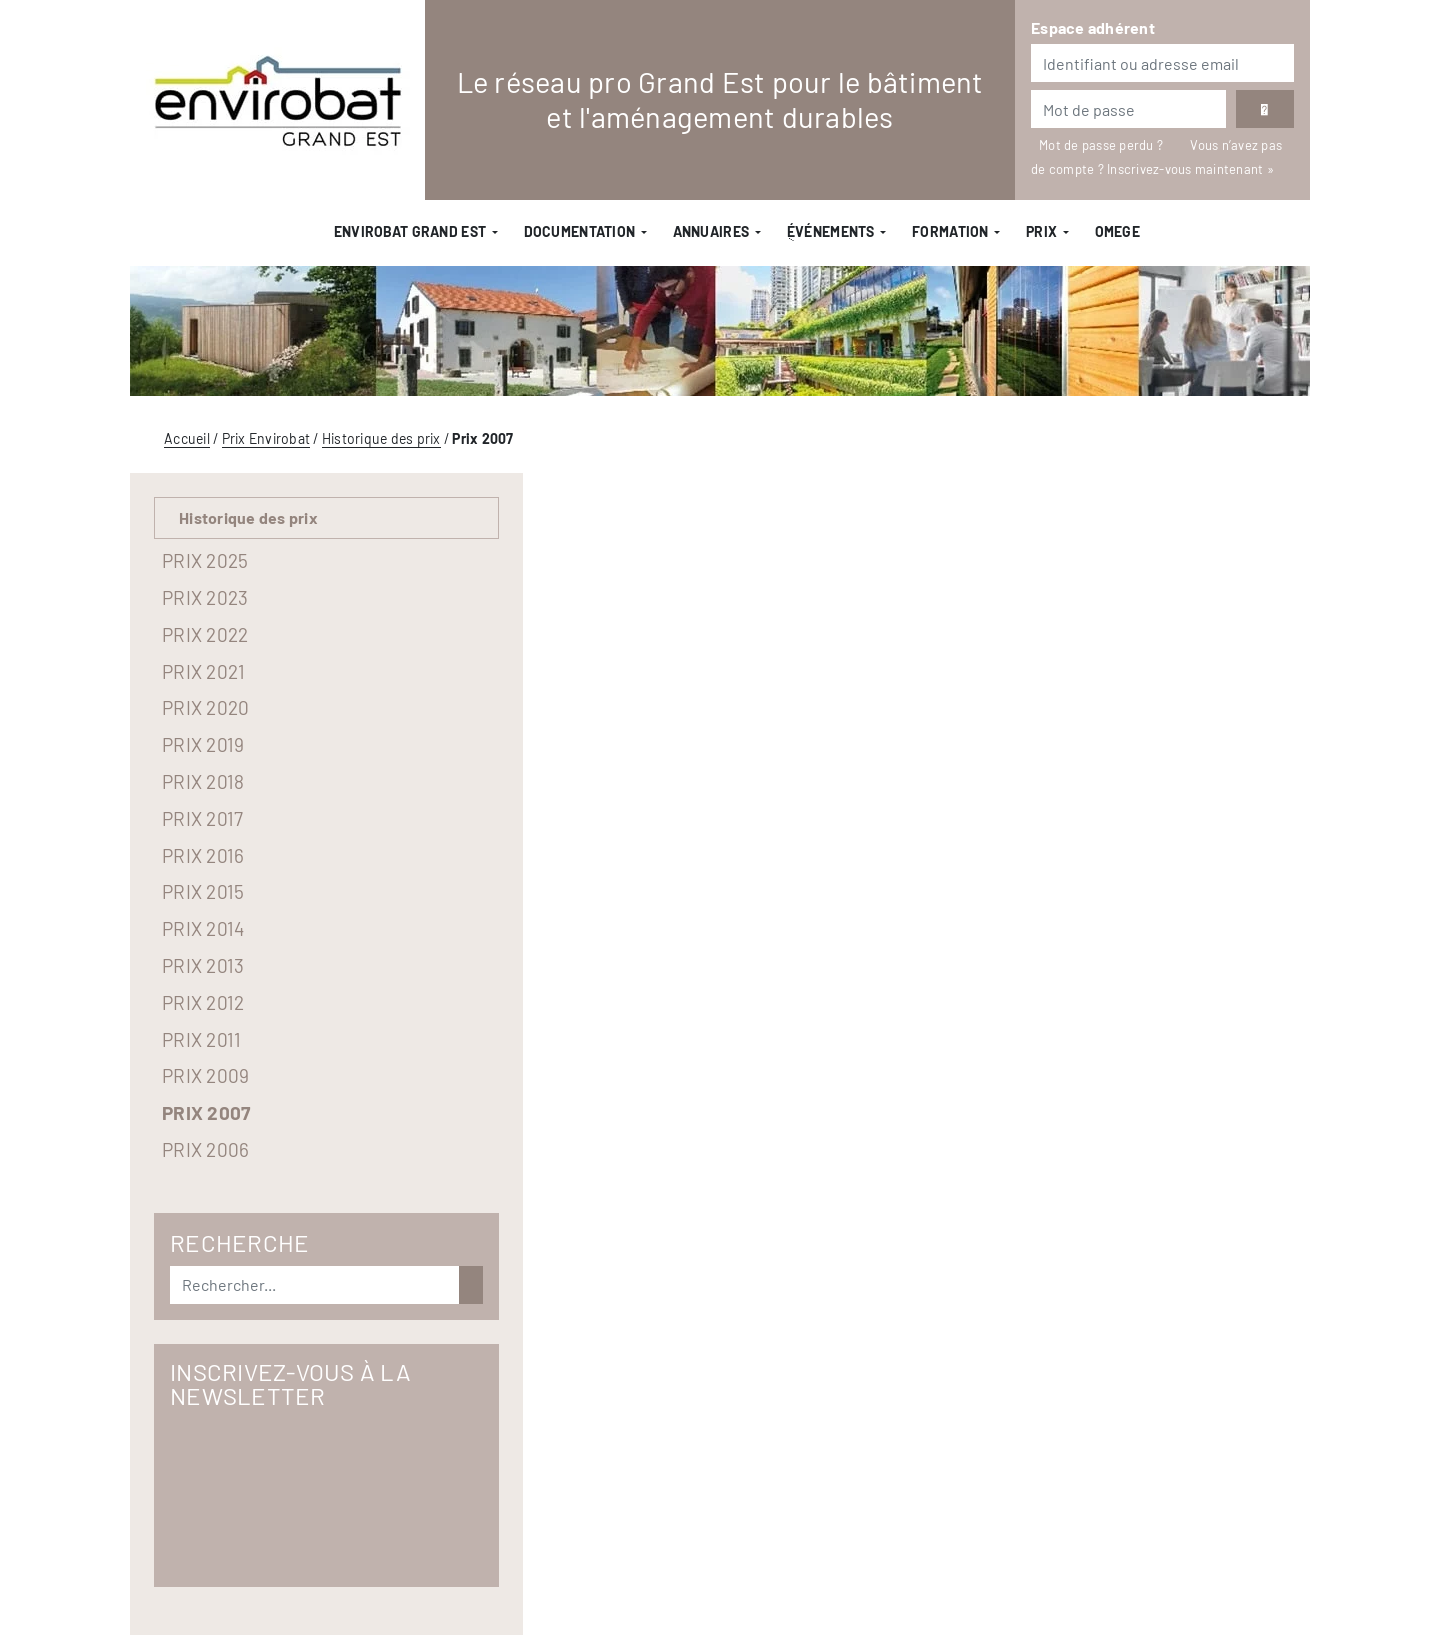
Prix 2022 (205, 634)
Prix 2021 (203, 671)
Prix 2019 (203, 744)
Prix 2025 (205, 560)
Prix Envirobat (266, 438)
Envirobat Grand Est (410, 231)
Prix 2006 (205, 1149)
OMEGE (1117, 231)
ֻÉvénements (831, 231)
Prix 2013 (203, 965)
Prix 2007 (206, 1112)
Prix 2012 (203, 1002)
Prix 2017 (202, 818)
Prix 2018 (203, 781)
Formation (950, 231)
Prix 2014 (203, 928)
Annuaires (711, 231)
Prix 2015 (203, 891)
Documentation (580, 231)
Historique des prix (381, 438)
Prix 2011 (201, 1039)
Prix (1041, 231)
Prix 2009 (205, 1075)
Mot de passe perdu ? (1102, 145)
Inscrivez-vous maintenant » (1190, 169)
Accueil (187, 438)
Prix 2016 (203, 855)
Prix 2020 (205, 707)
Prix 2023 (205, 597)
